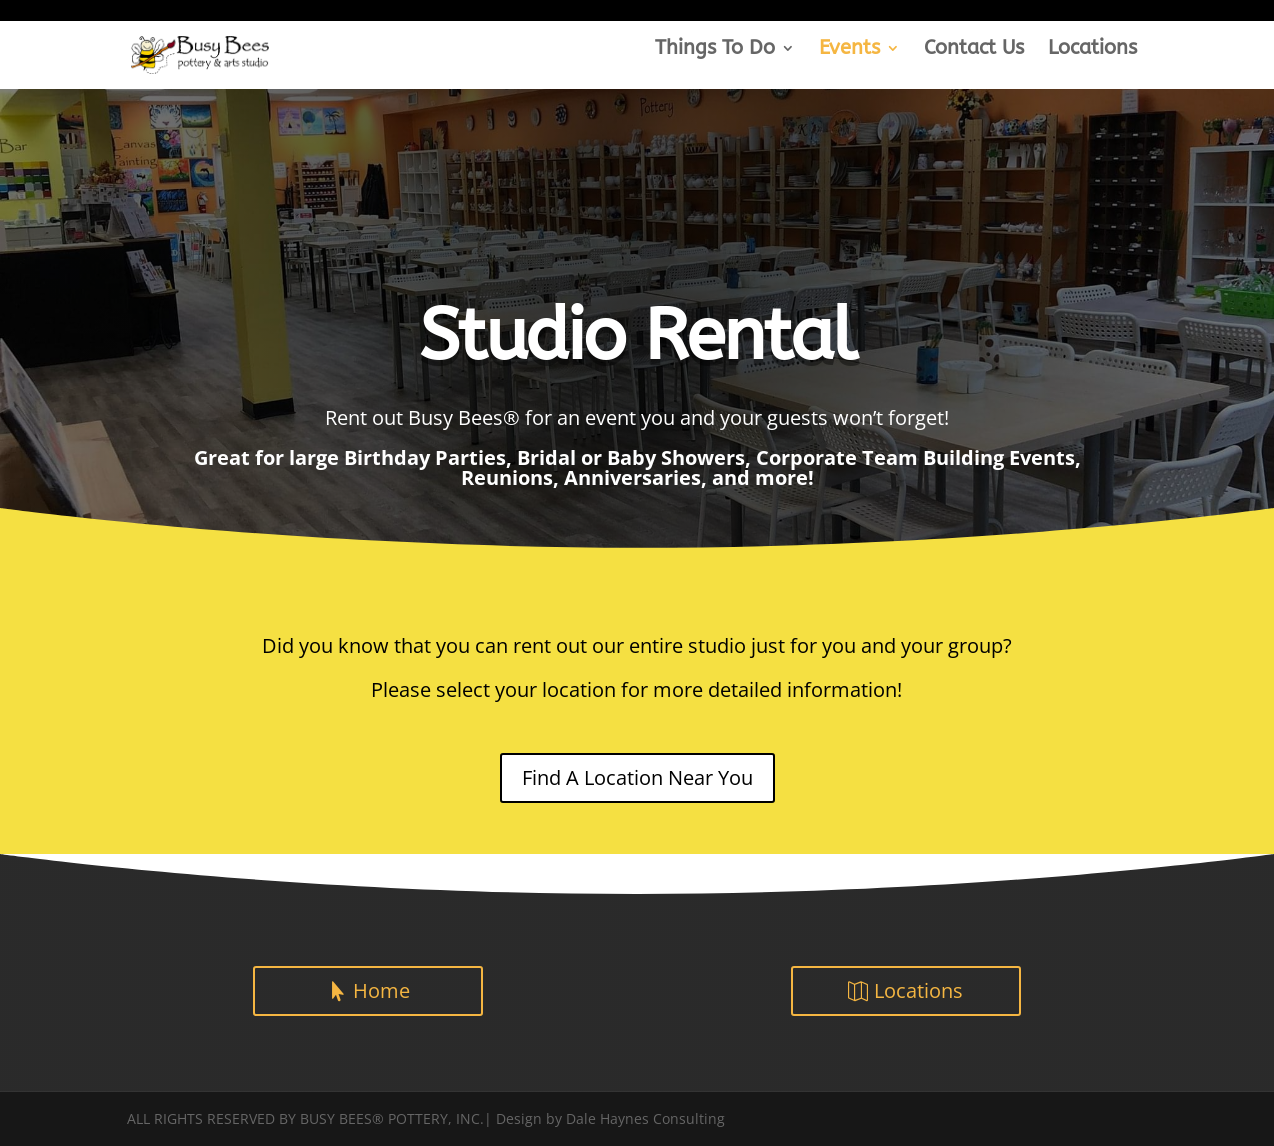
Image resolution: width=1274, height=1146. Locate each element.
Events (849, 50)
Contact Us (974, 50)
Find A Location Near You (637, 777)
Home (381, 990)
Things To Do (715, 50)
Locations (1092, 50)
